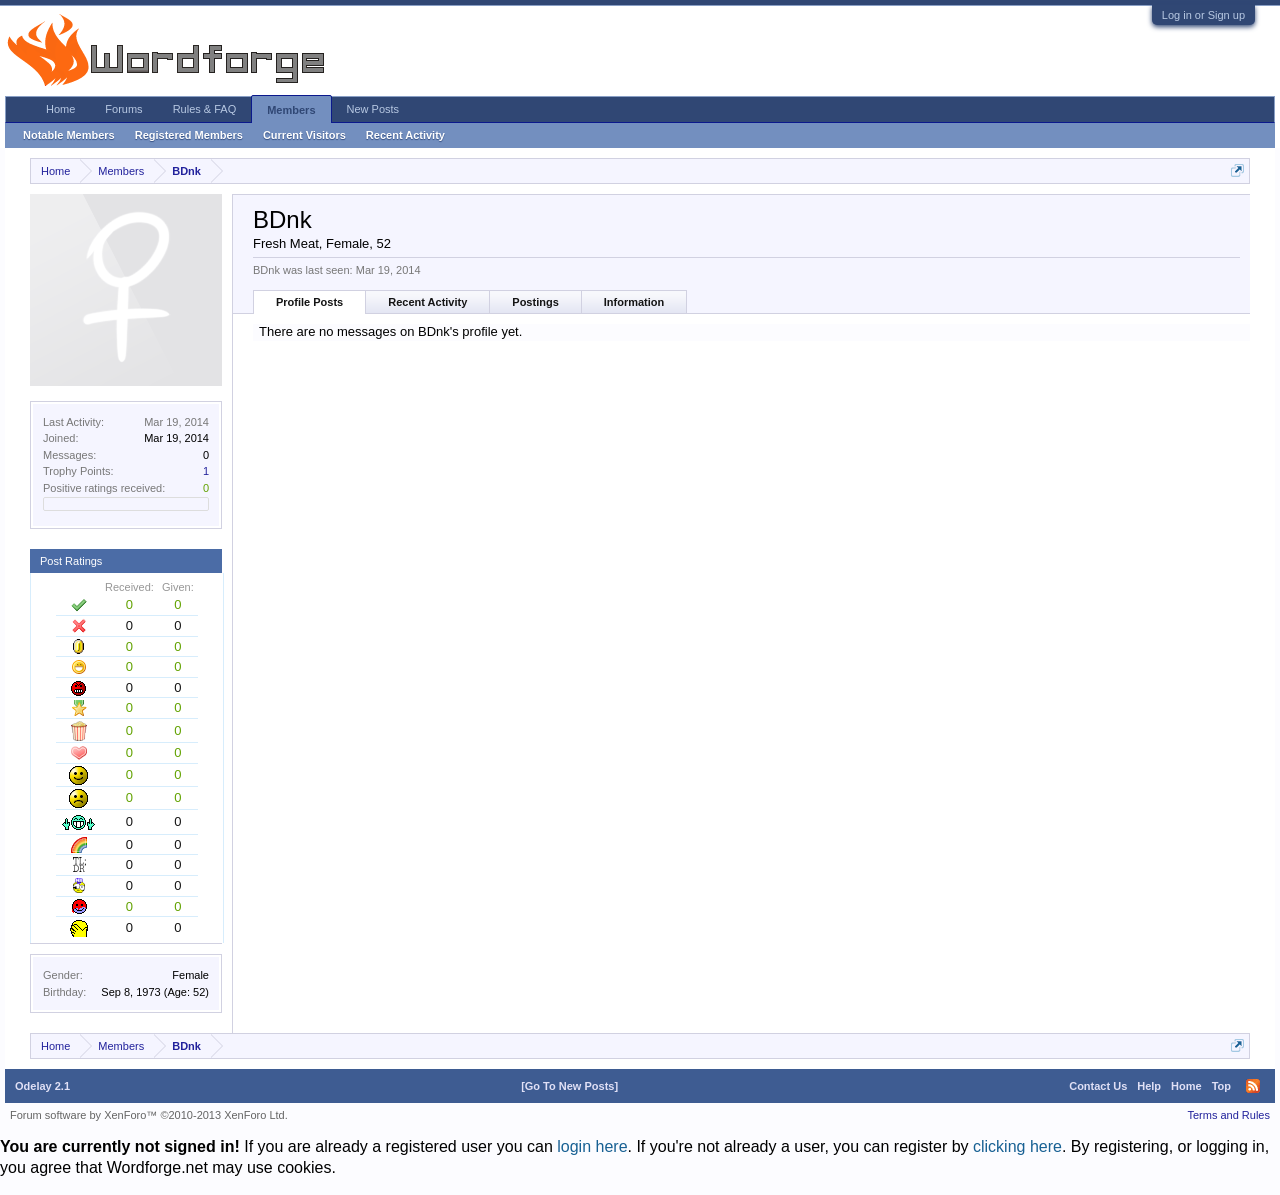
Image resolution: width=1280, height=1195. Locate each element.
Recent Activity (427, 302)
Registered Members (189, 135)
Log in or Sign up (1203, 15)
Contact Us (1098, 1086)
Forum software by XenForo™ (149, 1115)
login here (592, 1146)
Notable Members (69, 135)
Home (60, 109)
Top (1221, 1086)
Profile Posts (309, 302)
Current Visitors (304, 135)
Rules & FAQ (205, 109)
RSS (1253, 1086)
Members (291, 110)
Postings (535, 302)
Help (1149, 1086)
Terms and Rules (1228, 1115)
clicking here (1017, 1146)
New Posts (373, 109)
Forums (123, 109)
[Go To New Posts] (569, 1086)
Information (634, 302)
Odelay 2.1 (42, 1086)
